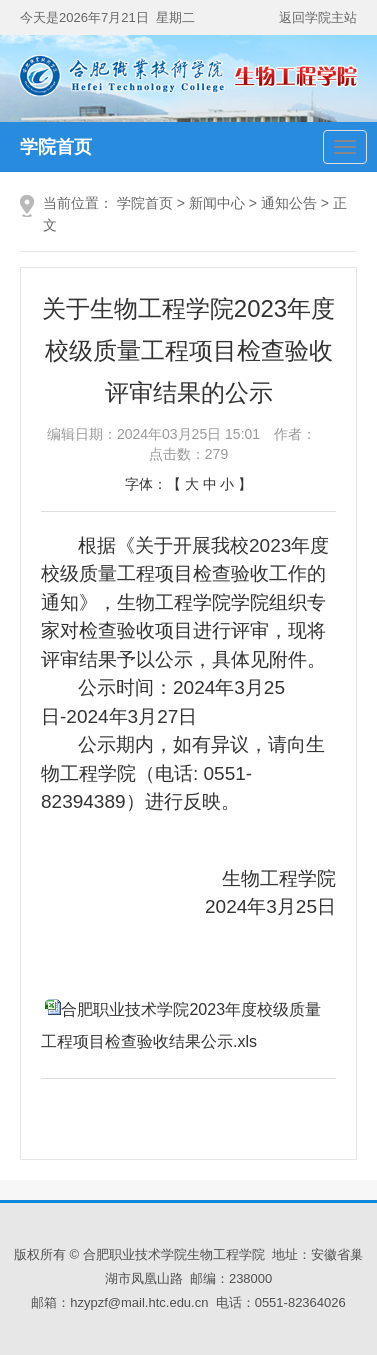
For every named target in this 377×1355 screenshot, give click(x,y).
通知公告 (289, 203)
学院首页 (56, 147)
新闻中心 (217, 203)
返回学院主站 (318, 17)
